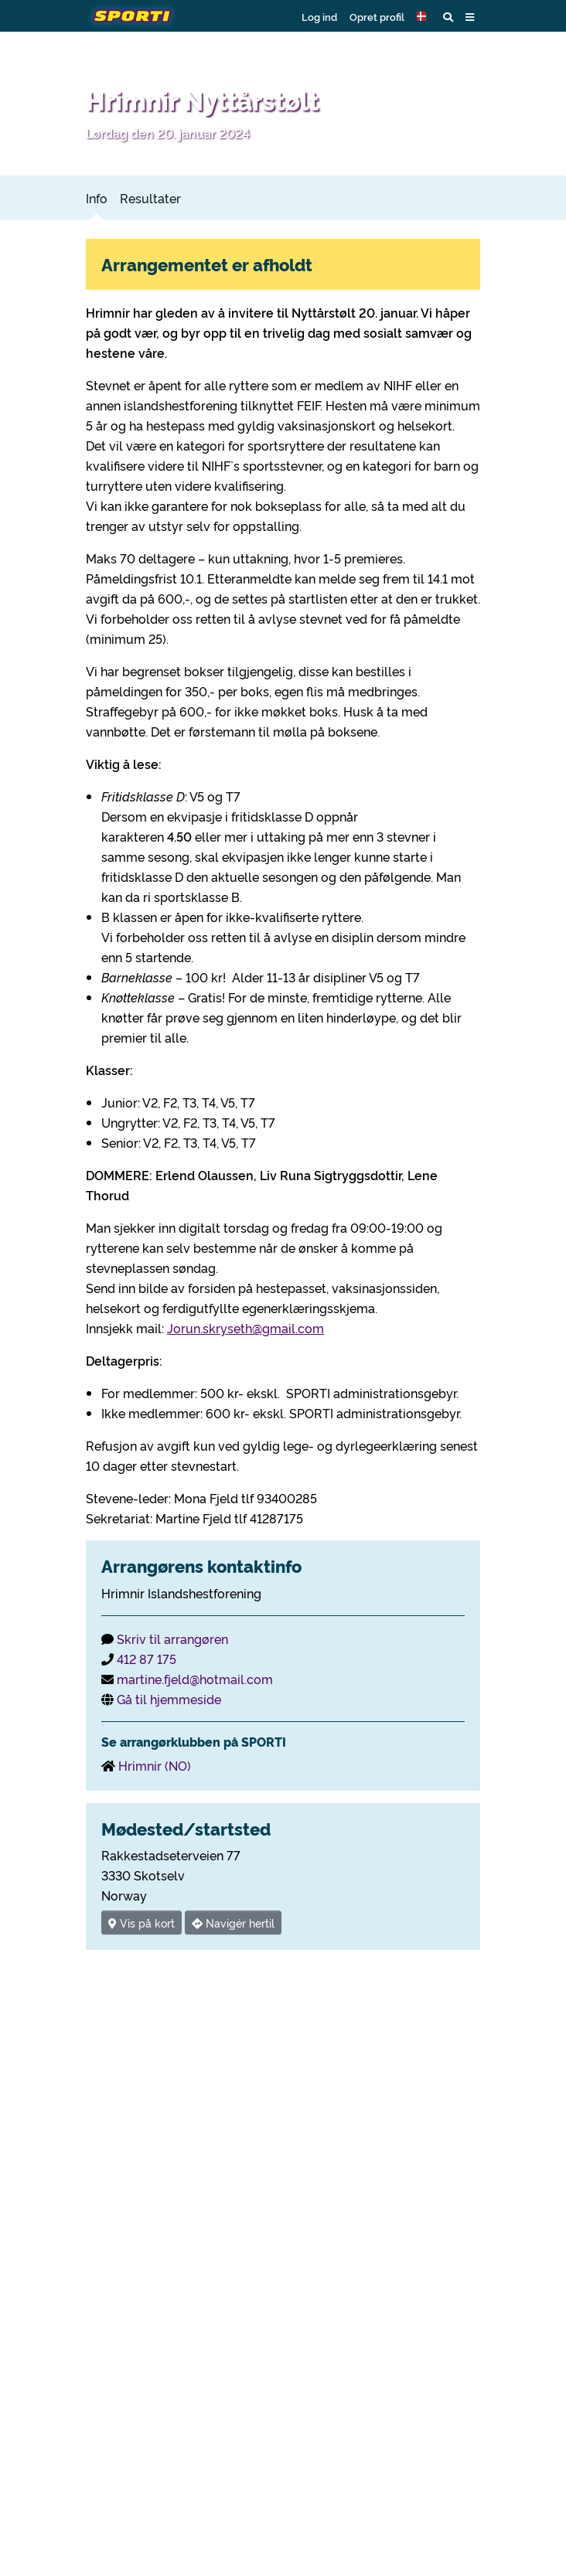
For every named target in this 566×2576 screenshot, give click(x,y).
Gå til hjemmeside (169, 1698)
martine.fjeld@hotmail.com (195, 1678)
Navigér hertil (233, 1922)
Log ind (319, 16)
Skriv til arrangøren (172, 1638)
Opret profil (376, 16)
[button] (424, 16)
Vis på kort (141, 1922)
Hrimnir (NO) (154, 1765)
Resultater (150, 197)
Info (96, 197)
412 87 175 (146, 1658)
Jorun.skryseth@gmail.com (245, 1327)
